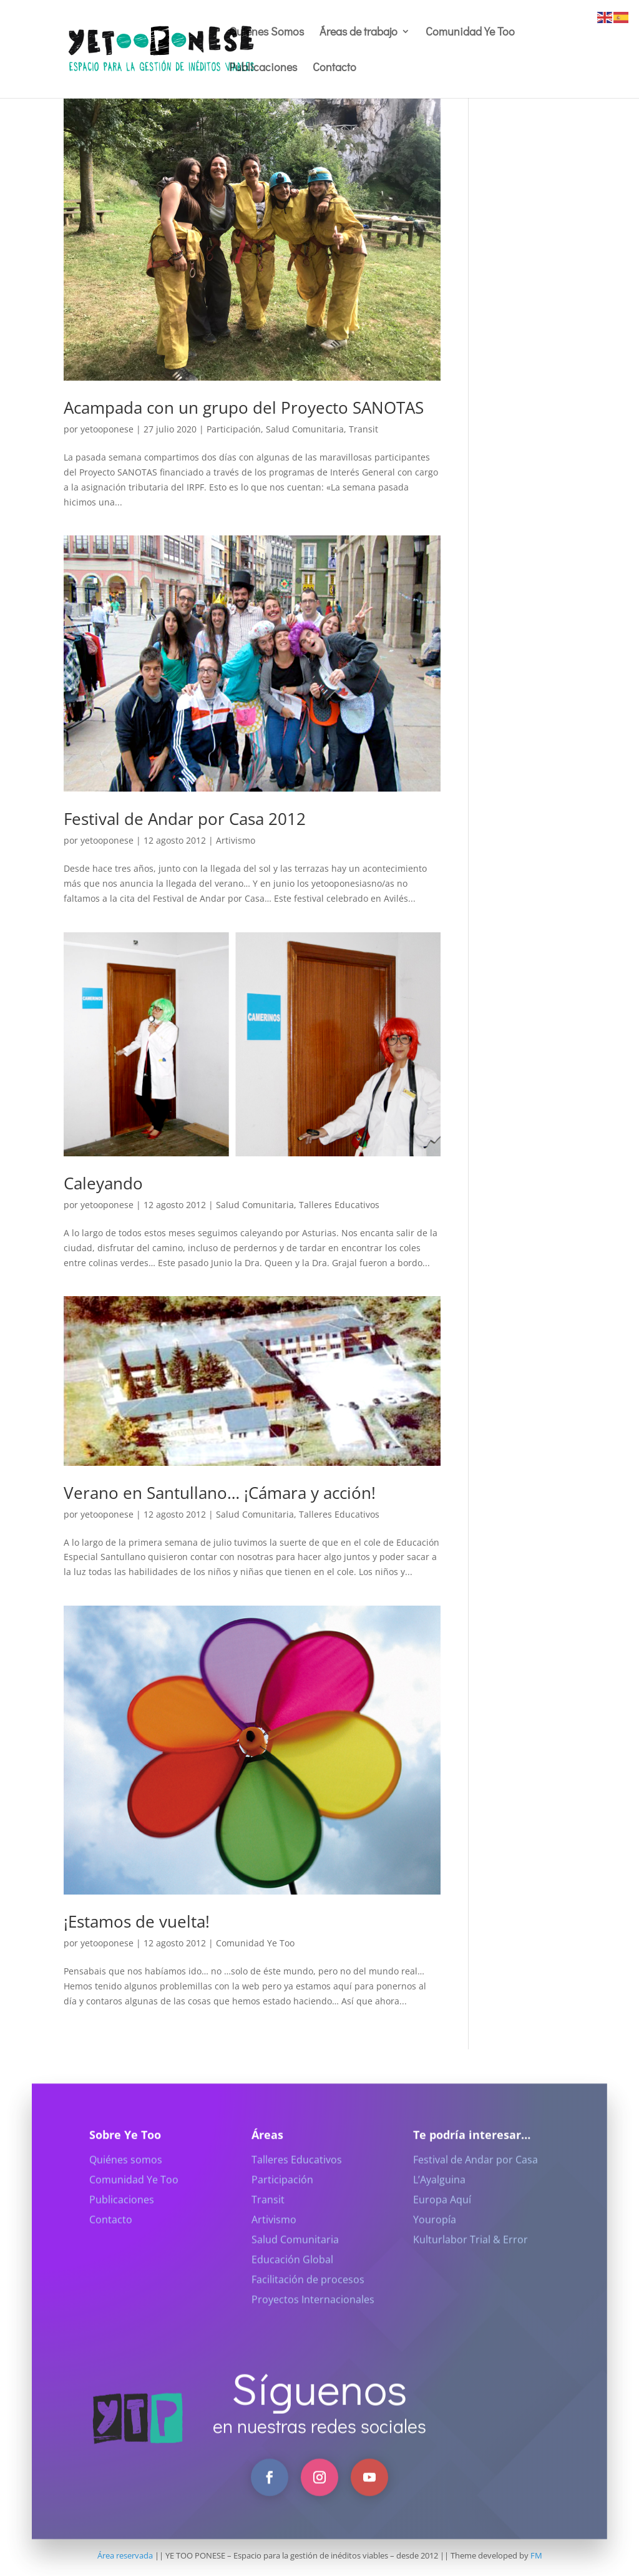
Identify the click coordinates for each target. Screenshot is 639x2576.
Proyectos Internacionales (312, 2313)
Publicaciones (263, 68)
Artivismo (235, 840)
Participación (234, 429)
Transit (363, 429)
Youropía (434, 2233)
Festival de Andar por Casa (475, 2173)
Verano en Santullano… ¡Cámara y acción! (220, 1492)
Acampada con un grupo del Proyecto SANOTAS (244, 407)
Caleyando (103, 1183)
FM (536, 2555)
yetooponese (107, 429)
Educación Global (292, 2273)
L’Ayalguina (439, 2193)
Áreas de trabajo (359, 33)
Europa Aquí (442, 2213)
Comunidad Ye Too (470, 33)
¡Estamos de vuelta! (137, 1921)
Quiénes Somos (266, 33)
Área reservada (125, 2555)
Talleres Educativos (339, 1205)
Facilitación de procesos (307, 2293)
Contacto (334, 68)
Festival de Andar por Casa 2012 (185, 818)
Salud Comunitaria (305, 429)
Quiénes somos (125, 2173)
